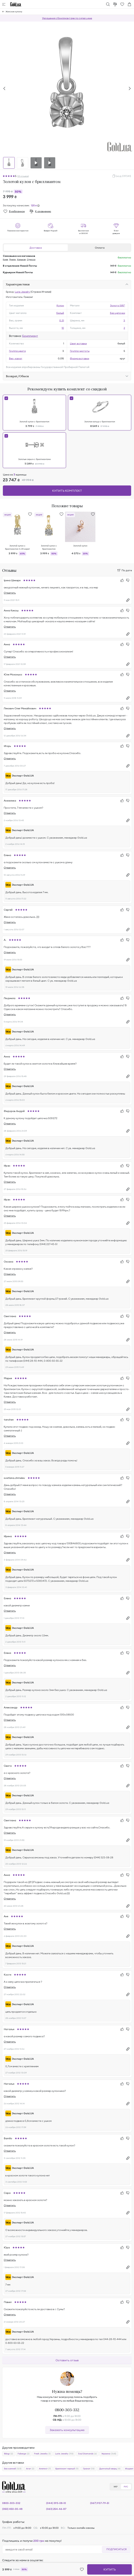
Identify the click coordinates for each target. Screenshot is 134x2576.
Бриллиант (30, 336)
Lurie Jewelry (22, 291)
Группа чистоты (80, 351)
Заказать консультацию (67, 2430)
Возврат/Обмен (17, 376)
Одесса (31, 259)
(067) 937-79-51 (99, 2503)
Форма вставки (79, 358)
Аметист (45, 2468)
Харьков (21, 259)
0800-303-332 (67, 2409)
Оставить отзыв (67, 2360)
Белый (60, 313)
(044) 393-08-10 (56, 2503)
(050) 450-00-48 (12, 2509)
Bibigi (8, 2453)
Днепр (12, 259)
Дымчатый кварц (109, 2468)
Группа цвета (17, 351)
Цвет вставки (78, 343)
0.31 (61, 320)
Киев (5, 259)
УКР (115, 2486)
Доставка (35, 247)
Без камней (12, 2468)
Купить (109, 2569)
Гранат (89, 2468)
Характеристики (18, 284)
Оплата (100, 247)
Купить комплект (67, 490)
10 (63, 328)
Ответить (10, 592)
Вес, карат (15, 358)
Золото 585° (117, 305)
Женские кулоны (14, 11)
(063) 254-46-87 (56, 2509)
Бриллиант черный (66, 2468)
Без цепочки (117, 313)
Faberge (23, 2453)
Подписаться (116, 2549)
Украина (108, 2453)
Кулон (60, 305)
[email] (53, 2549)
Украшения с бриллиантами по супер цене (67, 18)
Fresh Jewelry (42, 2453)
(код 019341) (123, 176)
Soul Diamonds (87, 2453)
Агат (30, 2468)
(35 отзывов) (23, 176)
